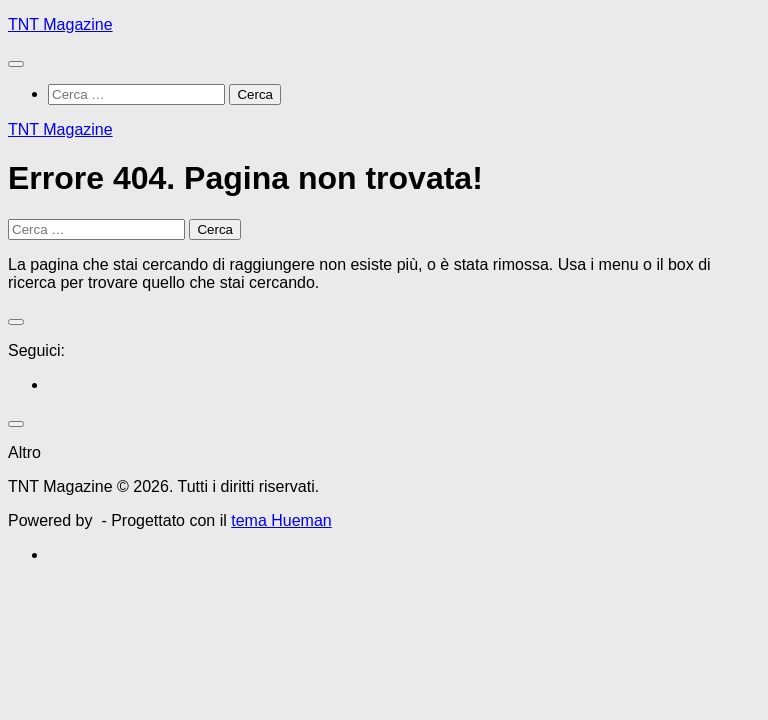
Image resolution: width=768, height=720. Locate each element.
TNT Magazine (60, 24)
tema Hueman (281, 520)
